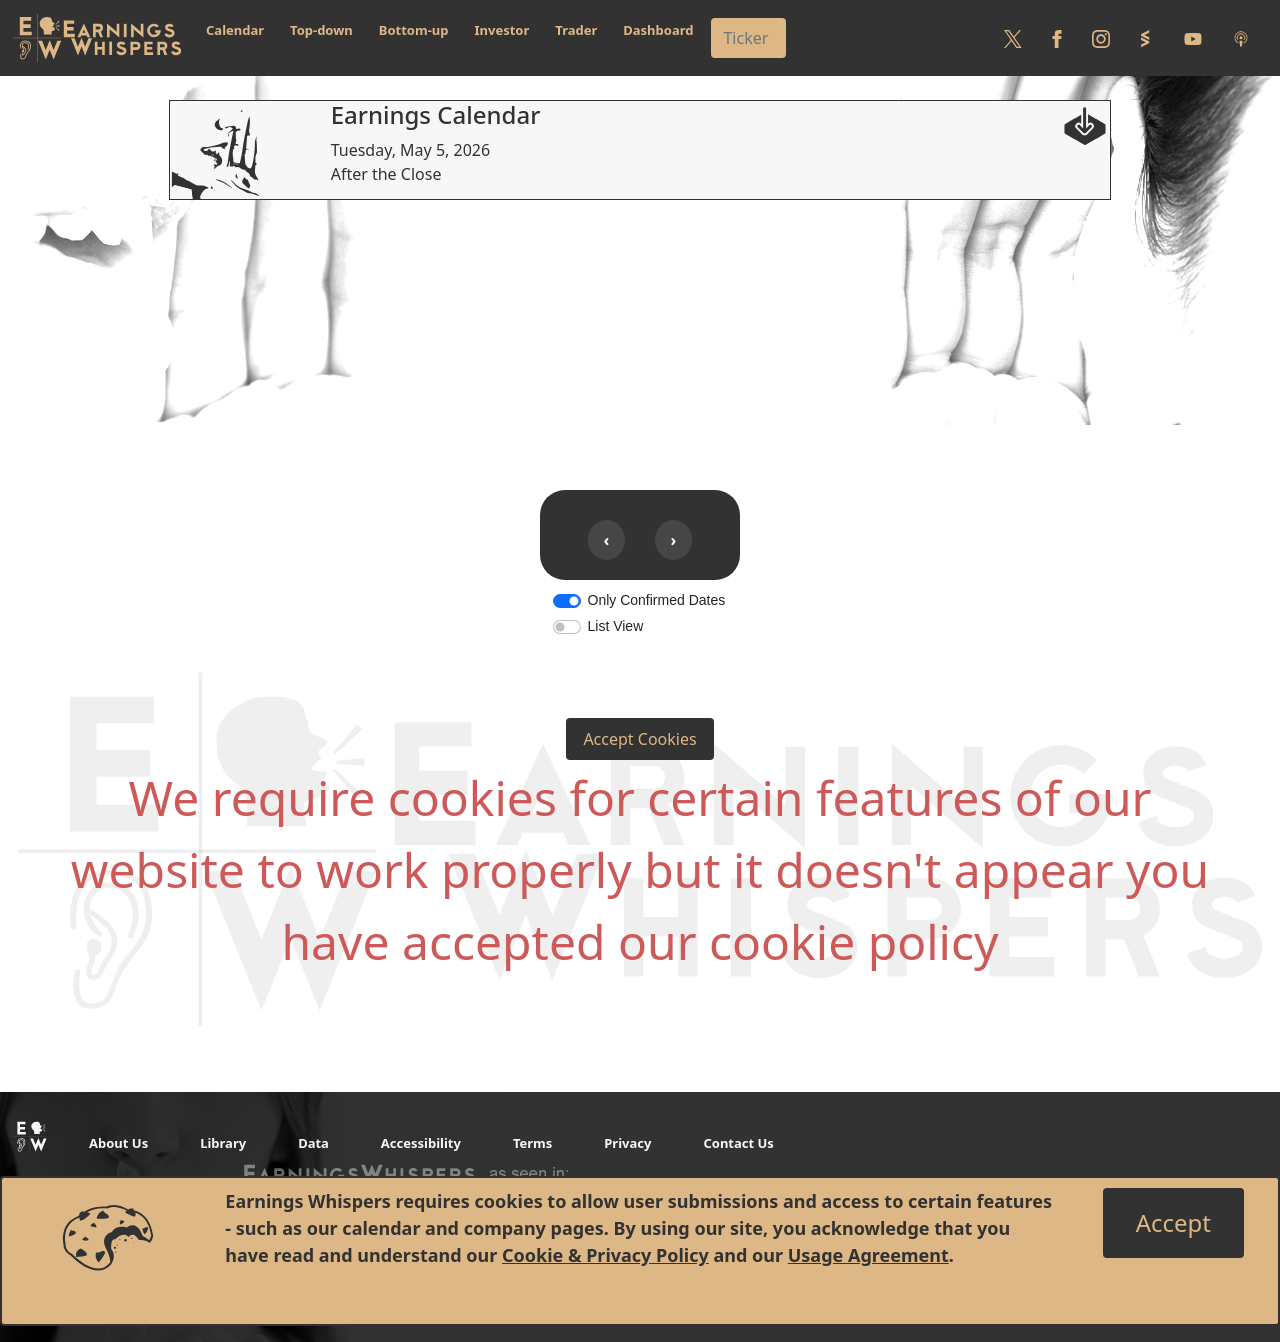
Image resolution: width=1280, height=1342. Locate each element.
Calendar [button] (235, 30)
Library (223, 1143)
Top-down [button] (321, 30)
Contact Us (738, 1143)
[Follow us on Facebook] (1057, 38)
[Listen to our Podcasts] (1241, 38)
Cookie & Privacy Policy (605, 1255)
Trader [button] (576, 30)
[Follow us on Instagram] (1101, 38)
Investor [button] (502, 30)
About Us (118, 1143)
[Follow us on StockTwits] (1145, 38)
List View (616, 626)
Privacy (627, 1143)
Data (313, 1143)
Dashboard (658, 30)
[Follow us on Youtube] (1193, 38)
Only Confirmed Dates (657, 600)
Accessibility (421, 1143)
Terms (532, 1143)
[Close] (1173, 1223)
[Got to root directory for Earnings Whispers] (97, 38)
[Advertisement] (640, 340)
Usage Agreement (868, 1255)
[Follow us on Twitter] (1013, 38)
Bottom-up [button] (414, 30)
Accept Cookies (639, 739)
